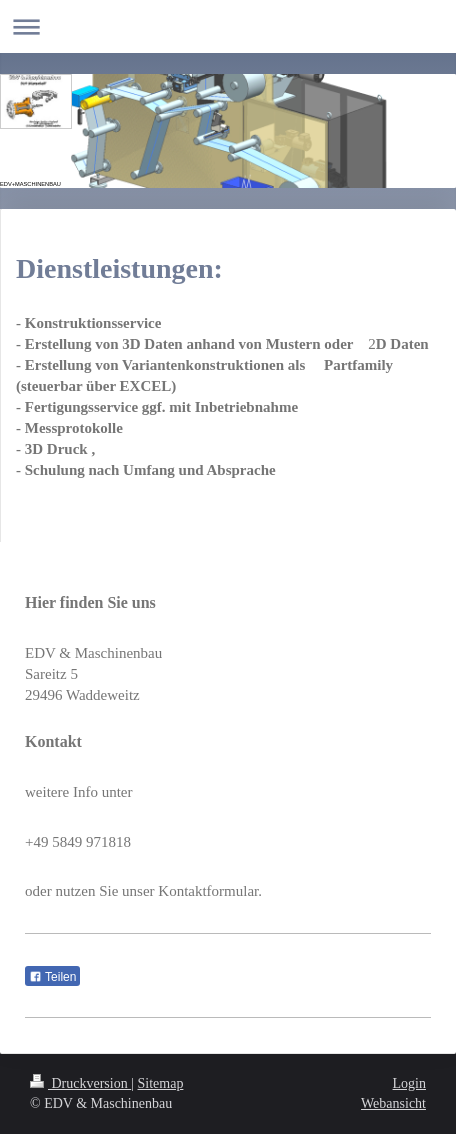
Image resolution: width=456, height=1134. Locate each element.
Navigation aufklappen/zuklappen (228, 26)
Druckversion (80, 1083)
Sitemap (161, 1083)
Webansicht (393, 1103)
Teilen (52, 977)
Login (409, 1083)
